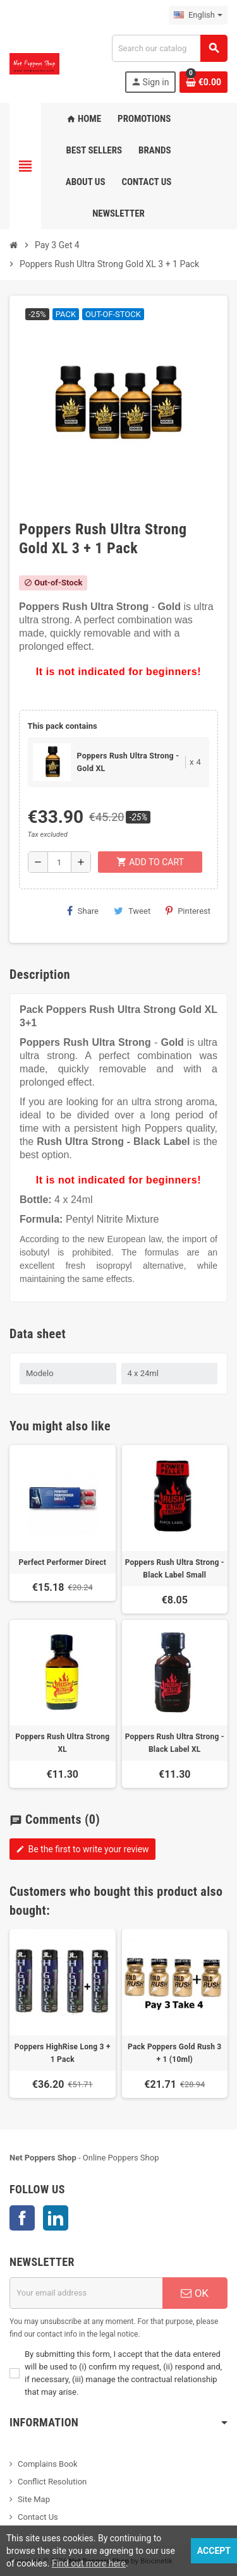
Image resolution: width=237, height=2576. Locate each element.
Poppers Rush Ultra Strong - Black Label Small (174, 1568)
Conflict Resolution (52, 2481)
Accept (214, 2551)
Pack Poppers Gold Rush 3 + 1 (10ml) (174, 2053)
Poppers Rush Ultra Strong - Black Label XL (174, 1743)
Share (83, 911)
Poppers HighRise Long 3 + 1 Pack (63, 2053)
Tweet (132, 911)
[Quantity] (59, 862)
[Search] (169, 48)
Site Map (34, 2499)
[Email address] (85, 2293)
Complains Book (48, 2464)
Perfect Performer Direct (62, 1562)
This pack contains (62, 726)
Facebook (22, 2218)
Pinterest (188, 911)
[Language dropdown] (198, 15)
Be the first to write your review (82, 1849)
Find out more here (89, 2563)
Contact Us (38, 2517)
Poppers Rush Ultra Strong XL (62, 1743)
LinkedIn (55, 2218)
